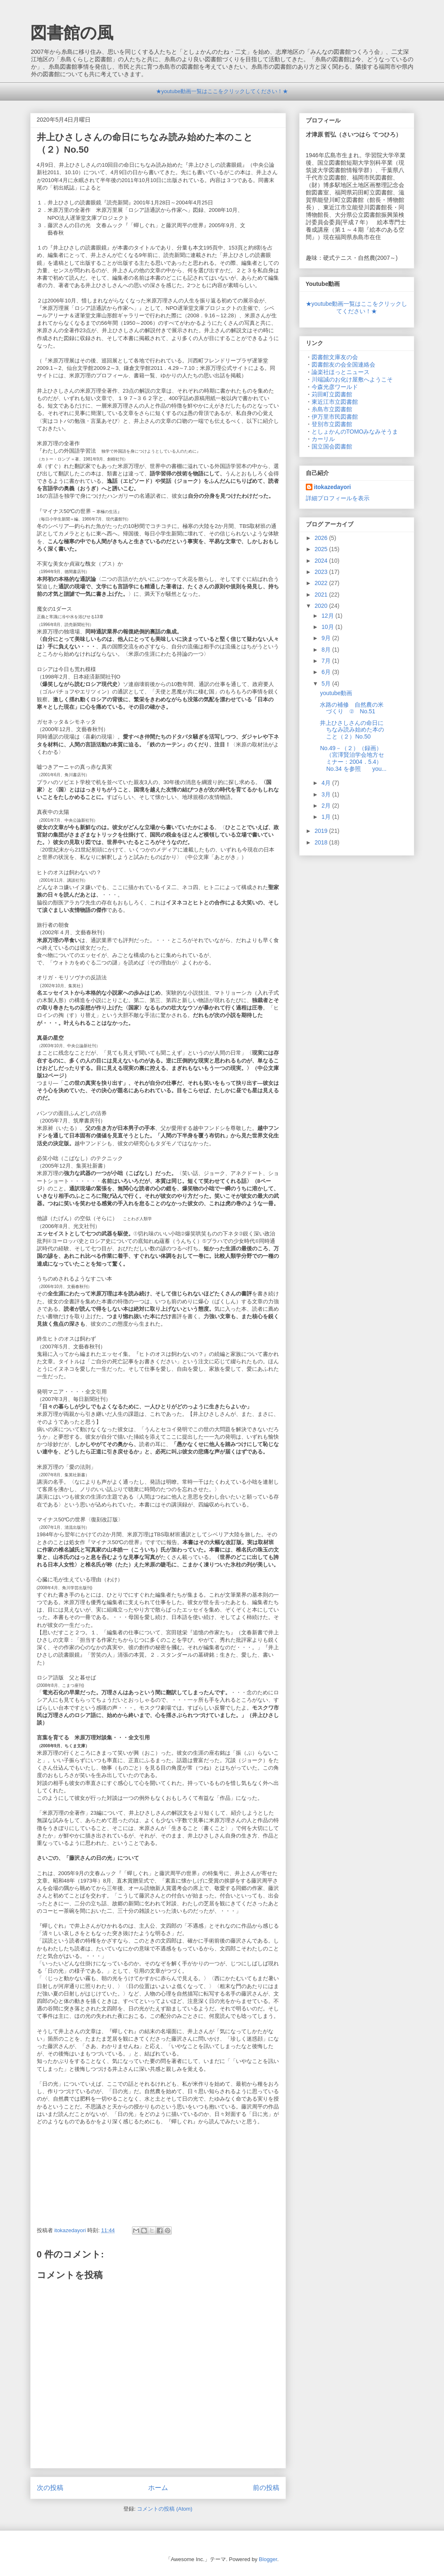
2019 (321, 830)
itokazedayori (332, 487)
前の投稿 (266, 2487)
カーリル (323, 439)
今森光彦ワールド (335, 387)
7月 (327, 660)
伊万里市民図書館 (335, 416)
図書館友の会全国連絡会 (343, 364)
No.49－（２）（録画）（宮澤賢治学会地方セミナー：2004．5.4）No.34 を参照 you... (353, 758)
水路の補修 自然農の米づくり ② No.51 (352, 708)
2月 (327, 805)
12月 (328, 615)
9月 (327, 638)
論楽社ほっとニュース (341, 372)
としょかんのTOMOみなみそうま (355, 431)
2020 (321, 605)
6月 (327, 672)
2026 (321, 538)
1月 (327, 816)
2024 (321, 560)
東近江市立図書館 (335, 401)
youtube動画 (336, 693)
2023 (321, 571)
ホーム (158, 2487)
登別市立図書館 (332, 424)
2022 (321, 583)
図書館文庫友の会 (335, 357)
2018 (321, 842)
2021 (321, 594)
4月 (327, 783)
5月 (327, 683)
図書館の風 (71, 33)
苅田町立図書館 (332, 394)
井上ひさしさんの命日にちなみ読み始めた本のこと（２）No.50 (352, 730)
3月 (327, 794)
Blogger (268, 2559)
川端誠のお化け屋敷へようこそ (352, 379)
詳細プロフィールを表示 (338, 498)
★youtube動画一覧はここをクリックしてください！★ (222, 91)
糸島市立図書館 (332, 409)
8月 (327, 649)
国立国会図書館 (332, 446)
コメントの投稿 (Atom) (164, 2509)
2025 (321, 549)
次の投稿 (50, 2487)
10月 (328, 627)
